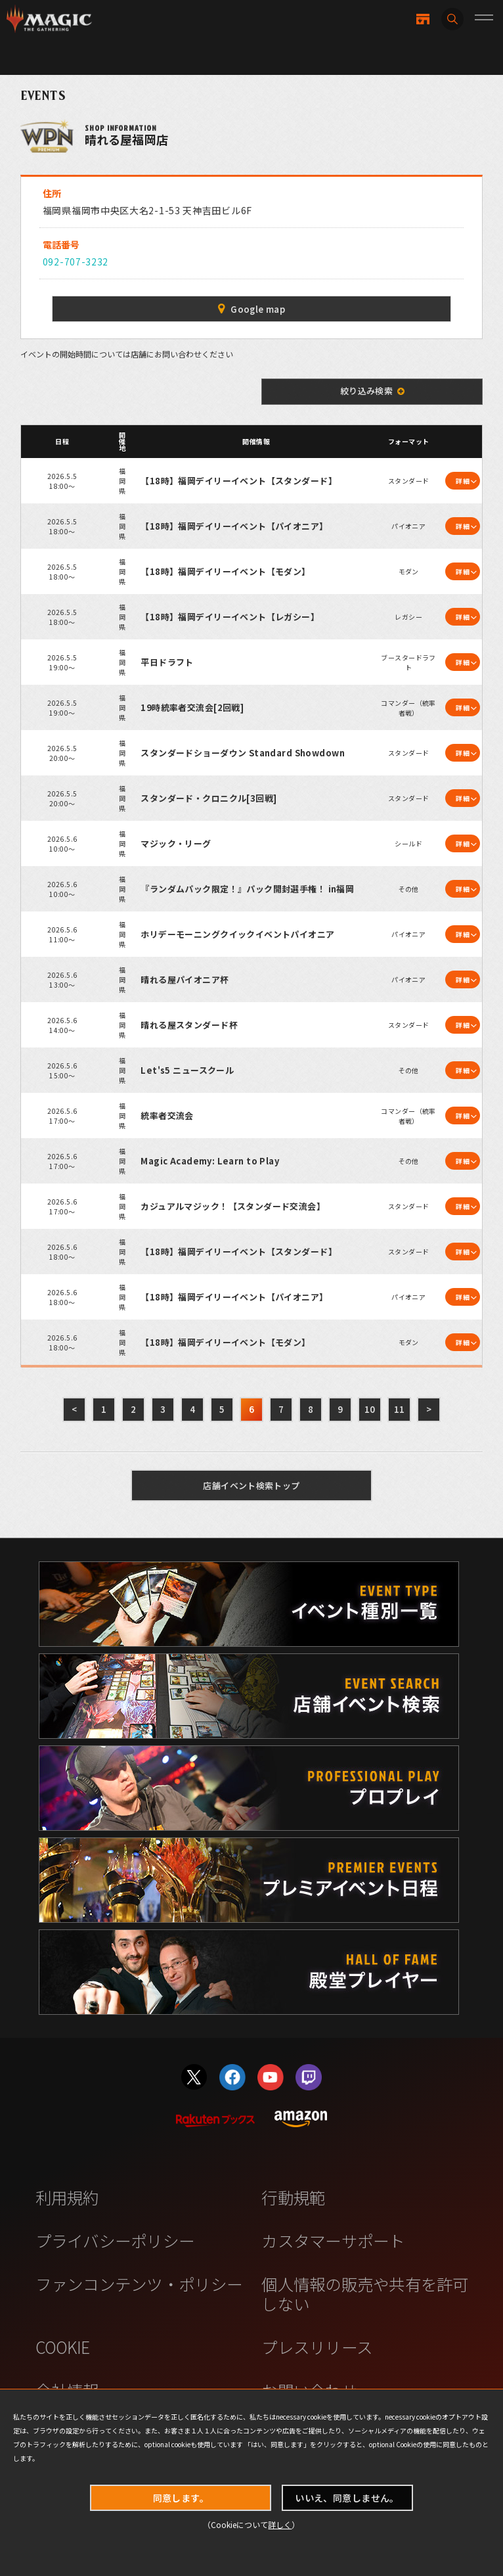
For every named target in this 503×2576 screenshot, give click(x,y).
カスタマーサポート (333, 2240)
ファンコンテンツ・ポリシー (138, 2283)
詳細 (463, 481)
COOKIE (62, 2346)
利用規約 (67, 2197)
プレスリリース (316, 2346)
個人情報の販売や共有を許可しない (364, 2293)
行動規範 (293, 2197)
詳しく (280, 2524)
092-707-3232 (75, 261)
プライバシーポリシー (115, 2240)
